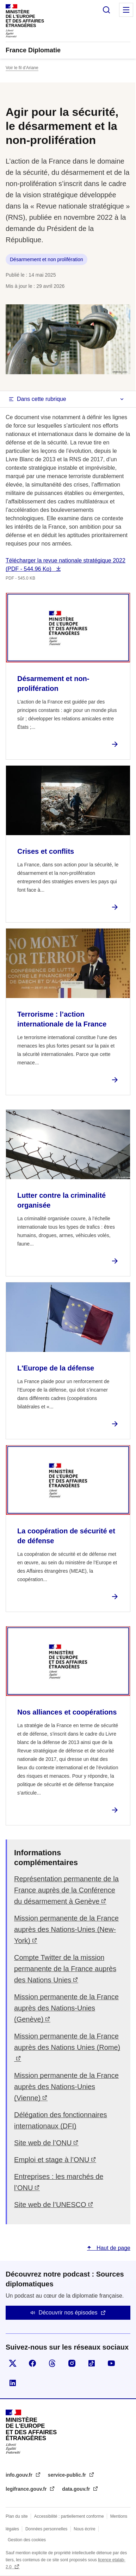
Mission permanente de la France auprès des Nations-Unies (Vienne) (66, 2087)
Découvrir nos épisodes (67, 2313)
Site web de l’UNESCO (50, 2204)
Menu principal (126, 10)
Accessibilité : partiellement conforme (69, 2516)
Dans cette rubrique (41, 399)
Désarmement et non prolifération (46, 259)
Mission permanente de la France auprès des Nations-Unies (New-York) (66, 1929)
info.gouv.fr (20, 2475)
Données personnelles (46, 2529)
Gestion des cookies (27, 2539)
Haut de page (112, 2248)
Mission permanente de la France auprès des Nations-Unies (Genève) (66, 2008)
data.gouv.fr (76, 2489)
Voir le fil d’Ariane (22, 67)
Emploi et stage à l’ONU (51, 2160)
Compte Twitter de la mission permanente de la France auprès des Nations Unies (65, 1969)
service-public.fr (67, 2475)
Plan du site (17, 2516)
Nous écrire (84, 2529)
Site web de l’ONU (43, 2143)
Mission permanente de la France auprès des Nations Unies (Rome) (67, 2041)
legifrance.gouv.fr (27, 2489)
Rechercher (106, 10)
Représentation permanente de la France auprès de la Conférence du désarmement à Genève (66, 1890)
